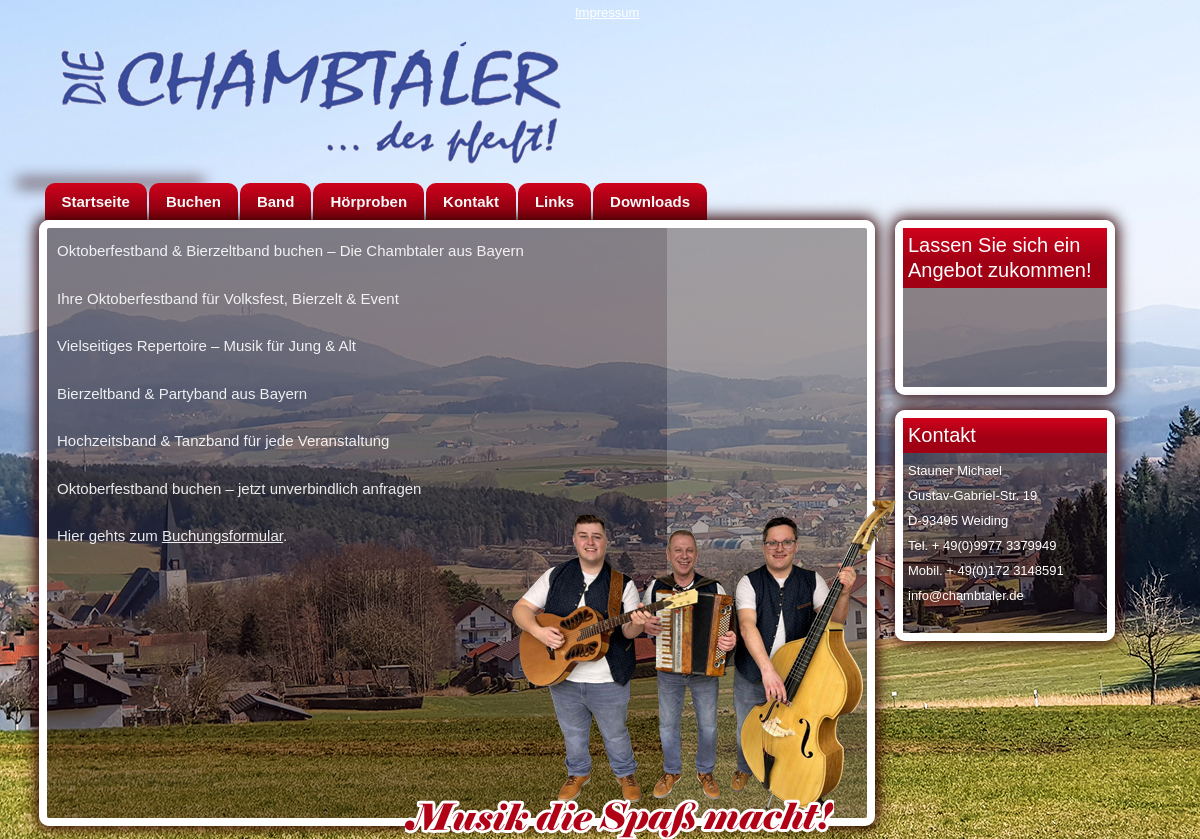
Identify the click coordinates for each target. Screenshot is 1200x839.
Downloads (650, 201)
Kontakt (471, 201)
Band (276, 201)
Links (554, 201)
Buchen (193, 201)
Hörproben (368, 201)
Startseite (96, 201)
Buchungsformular (222, 535)
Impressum (607, 12)
